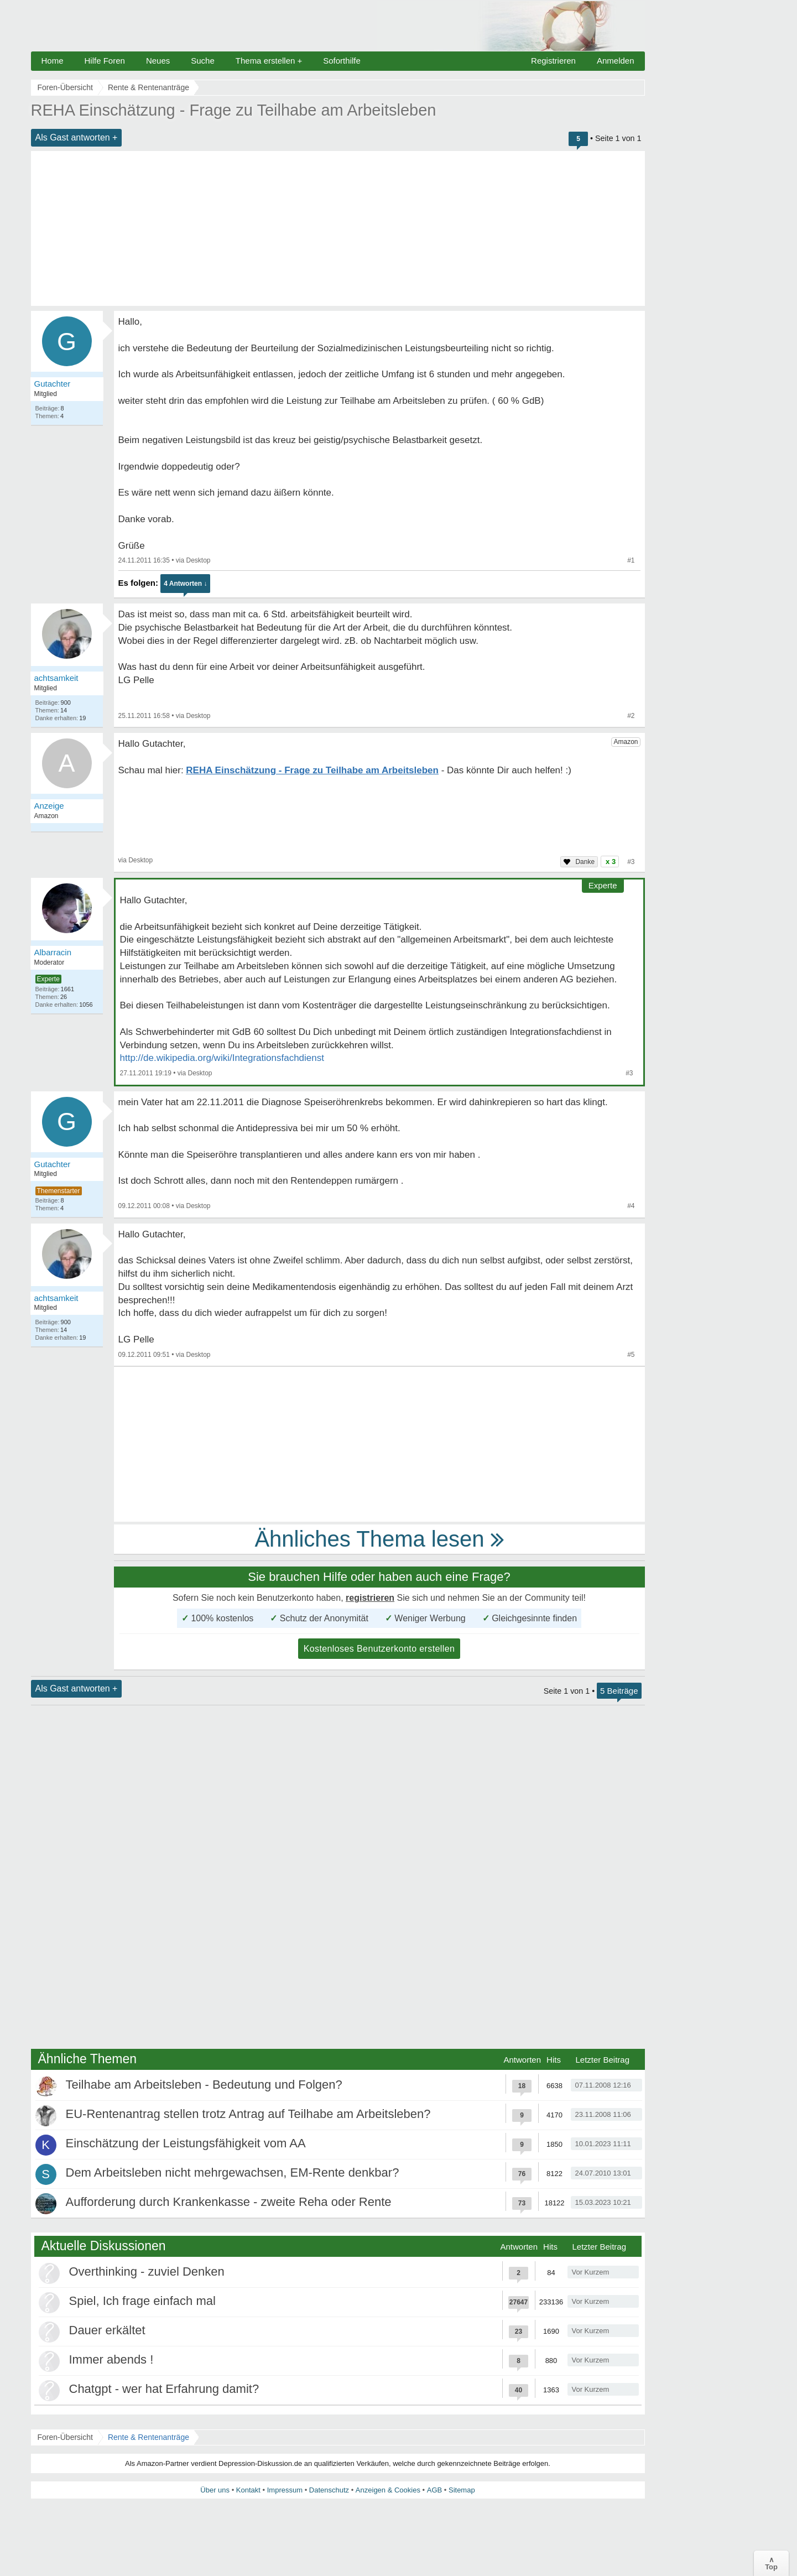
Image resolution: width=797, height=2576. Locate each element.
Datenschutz (329, 2490)
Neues (158, 60)
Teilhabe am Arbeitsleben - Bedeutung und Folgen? (204, 2084)
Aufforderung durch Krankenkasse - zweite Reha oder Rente (229, 2202)
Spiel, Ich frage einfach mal (142, 2301)
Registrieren (553, 60)
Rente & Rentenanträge (148, 2437)
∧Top (771, 2563)
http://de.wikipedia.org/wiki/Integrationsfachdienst (222, 1058)
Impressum (285, 2490)
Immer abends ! (111, 2359)
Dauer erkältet (107, 2330)
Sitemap (462, 2490)
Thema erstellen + (269, 60)
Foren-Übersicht (65, 2437)
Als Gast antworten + (76, 137)
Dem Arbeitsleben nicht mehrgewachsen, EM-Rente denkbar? (232, 2172)
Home (52, 60)
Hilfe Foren (105, 60)
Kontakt (248, 2490)
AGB (434, 2490)
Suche (203, 60)
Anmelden (615, 60)
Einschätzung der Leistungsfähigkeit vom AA (186, 2143)
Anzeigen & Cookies (388, 2490)
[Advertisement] (338, 228)
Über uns (215, 2490)
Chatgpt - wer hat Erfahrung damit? (164, 2389)
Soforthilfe (342, 60)
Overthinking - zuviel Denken (147, 2271)
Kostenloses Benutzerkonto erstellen (379, 1648)
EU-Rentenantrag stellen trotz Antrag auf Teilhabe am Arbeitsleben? (248, 2114)
